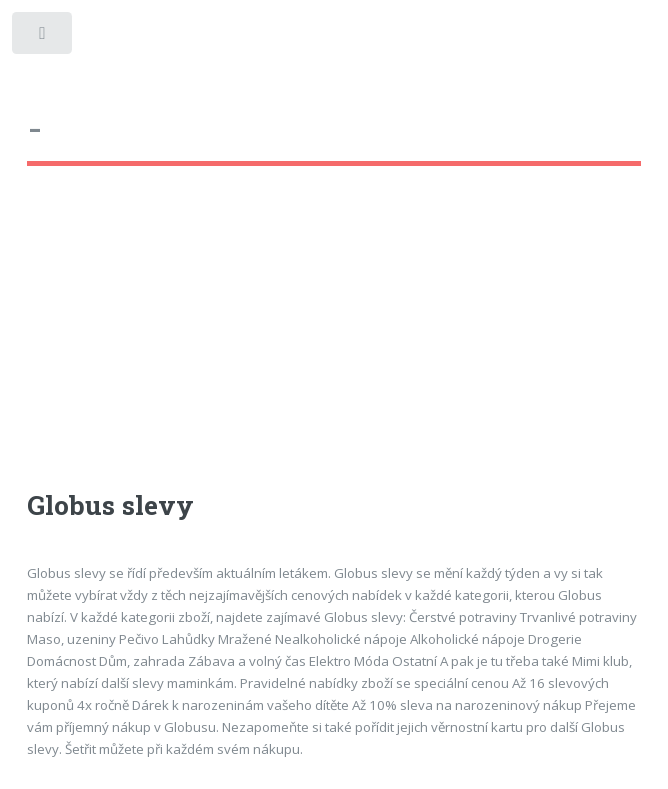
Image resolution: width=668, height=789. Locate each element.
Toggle (43, 37)
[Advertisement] (334, 346)
